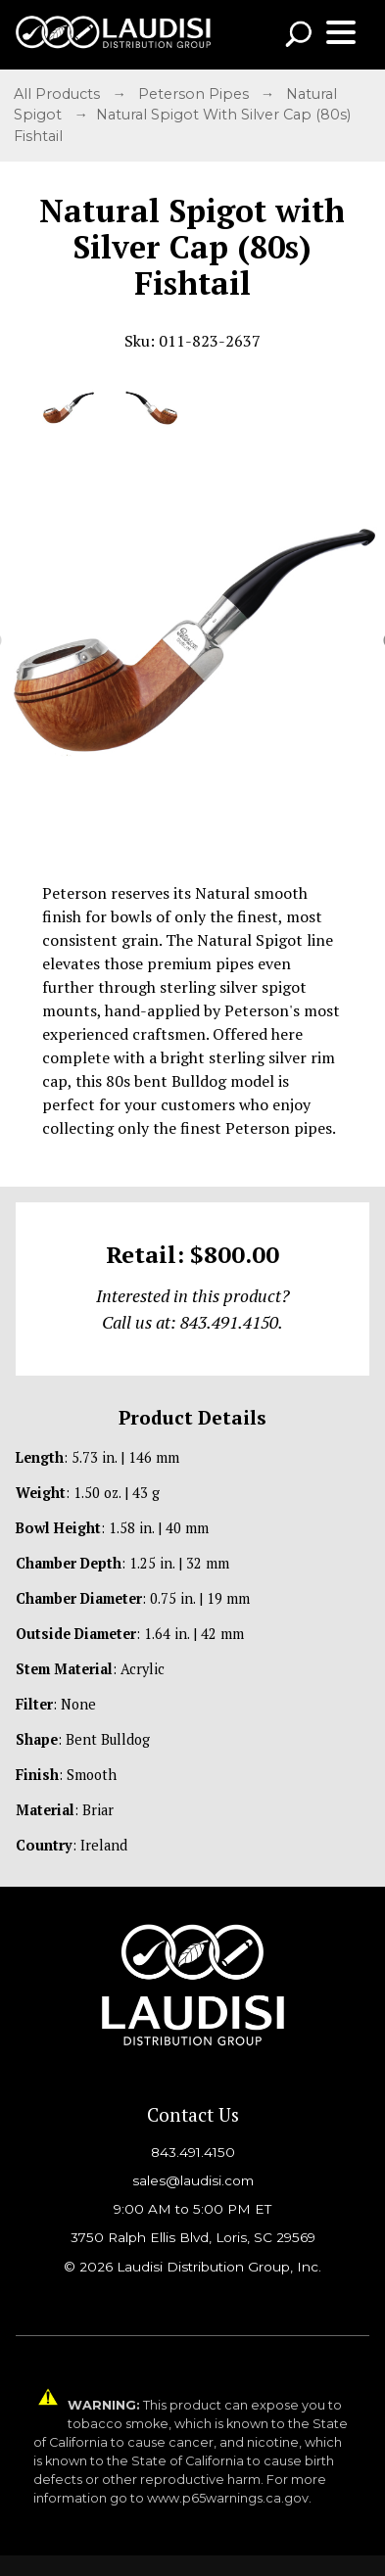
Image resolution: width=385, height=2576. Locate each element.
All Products (59, 94)
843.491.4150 (193, 2152)
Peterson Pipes (195, 94)
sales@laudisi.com (193, 2180)
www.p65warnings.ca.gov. (229, 2498)
